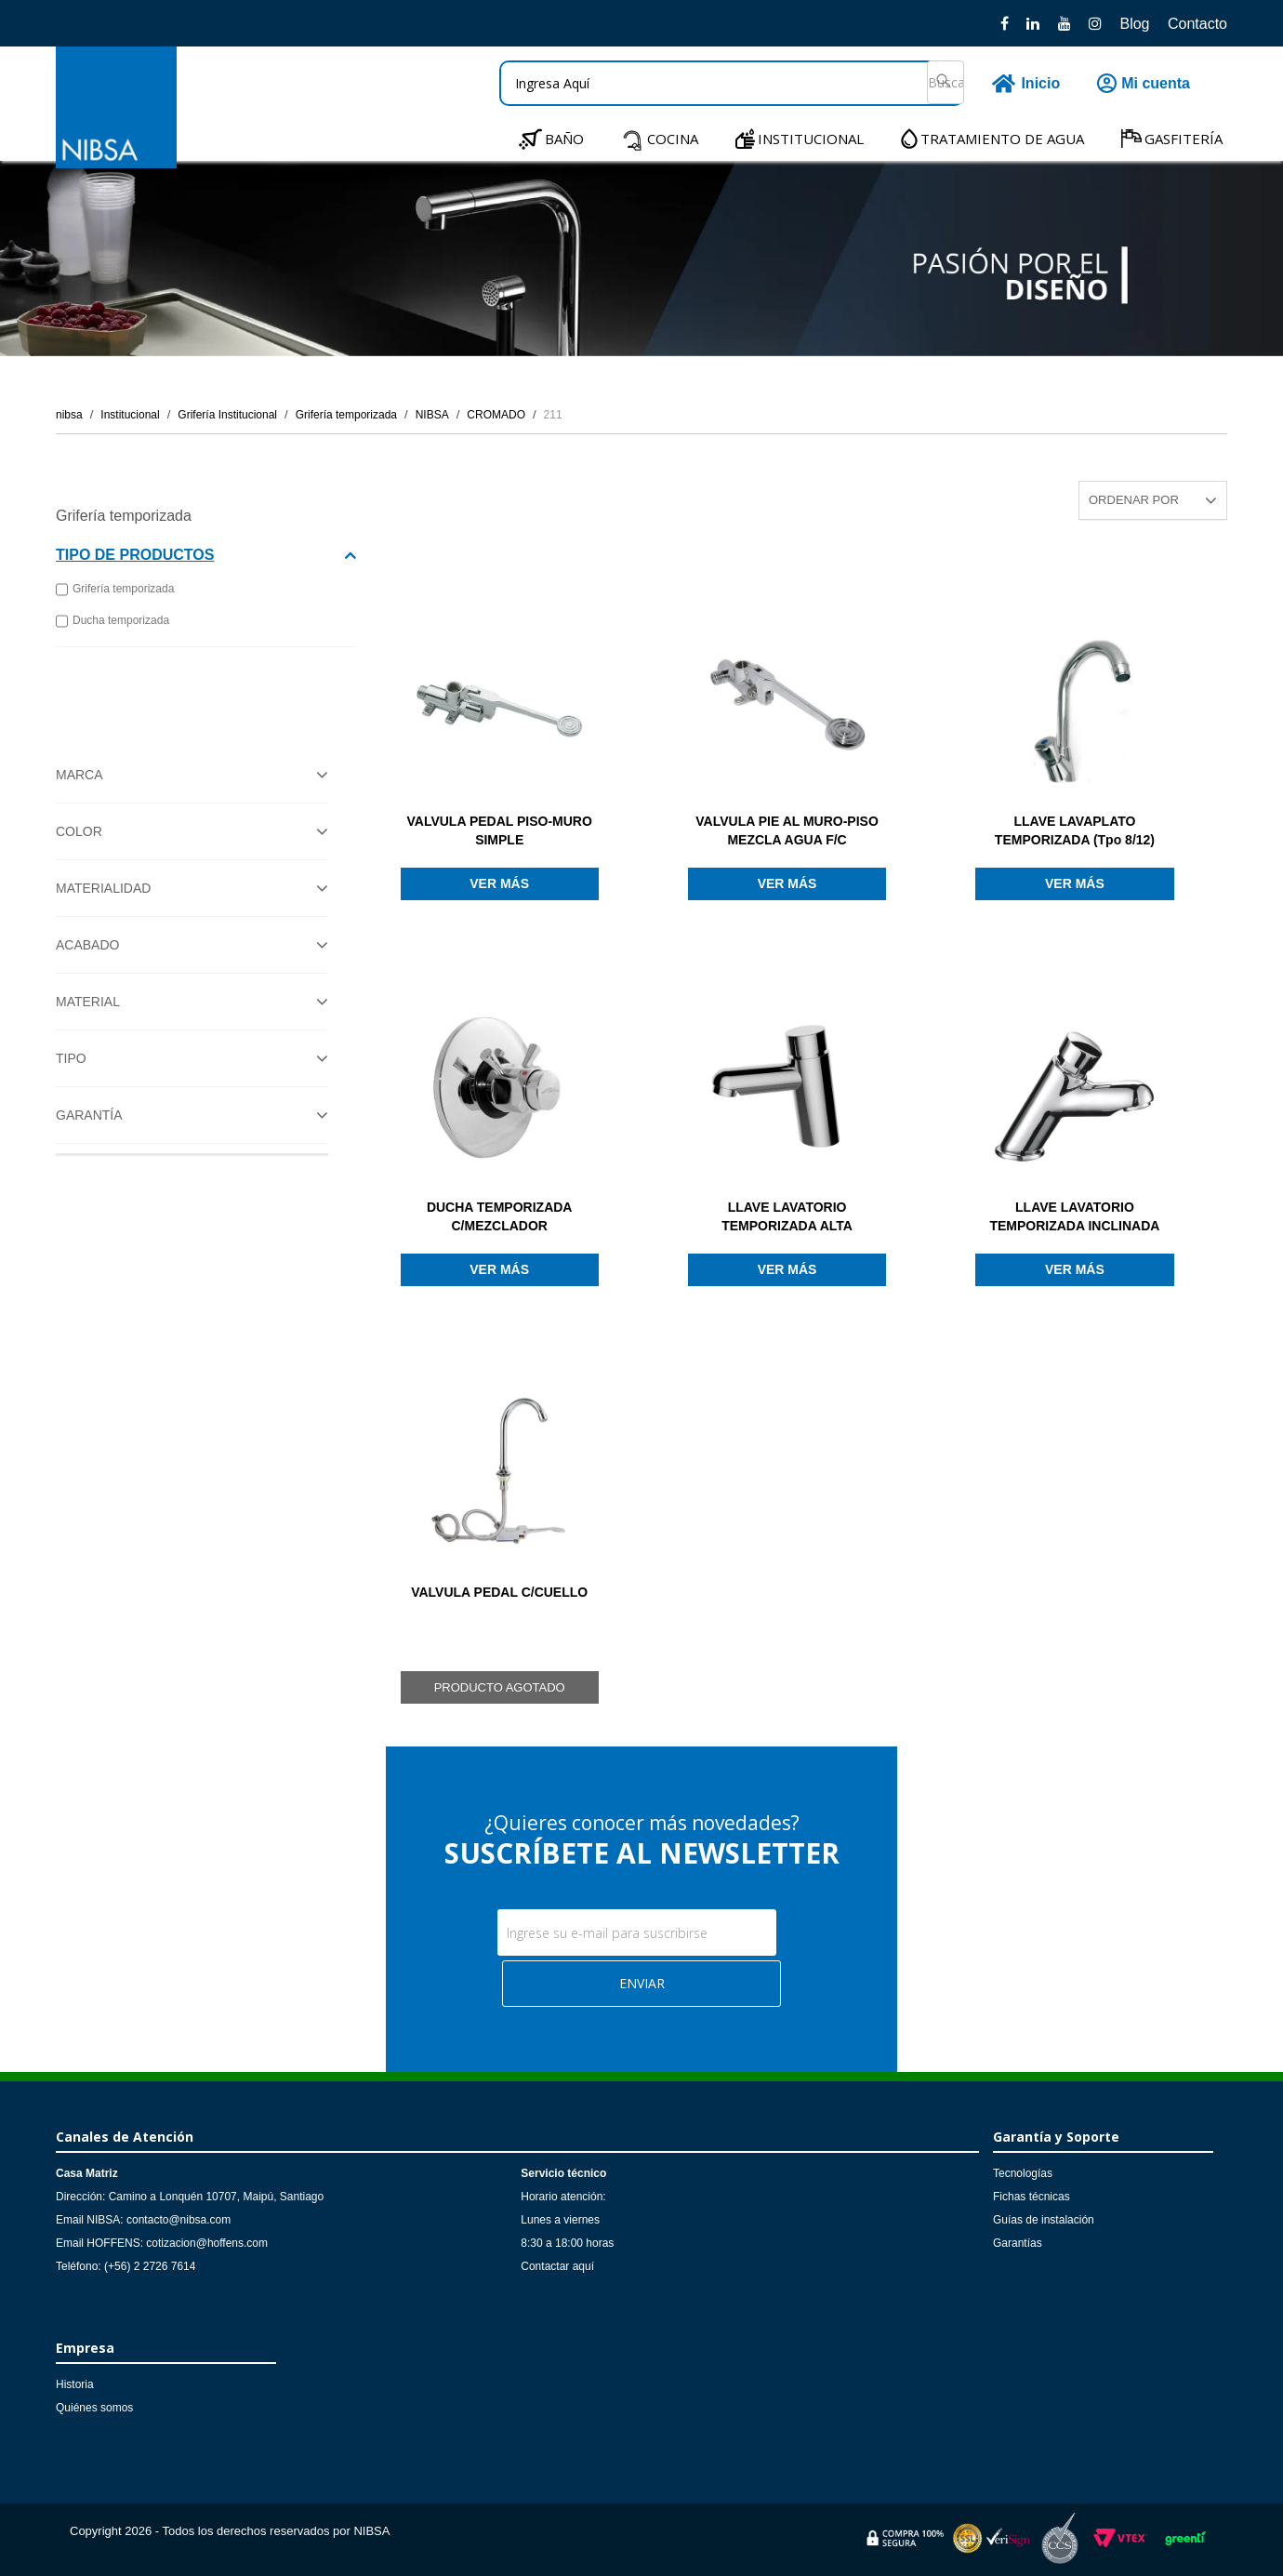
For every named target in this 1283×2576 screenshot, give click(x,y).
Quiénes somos (94, 2407)
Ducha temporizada (112, 621)
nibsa (69, 414)
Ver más (499, 883)
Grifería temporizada (346, 414)
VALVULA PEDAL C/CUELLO (499, 1592)
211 (553, 414)
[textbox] (731, 83)
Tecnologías (1022, 2173)
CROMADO (496, 414)
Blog (1134, 24)
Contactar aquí (557, 2266)
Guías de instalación (1043, 2219)
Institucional (129, 414)
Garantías (1017, 2243)
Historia (75, 2384)
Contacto (1197, 24)
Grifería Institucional (227, 414)
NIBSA (432, 414)
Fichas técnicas (1031, 2196)
